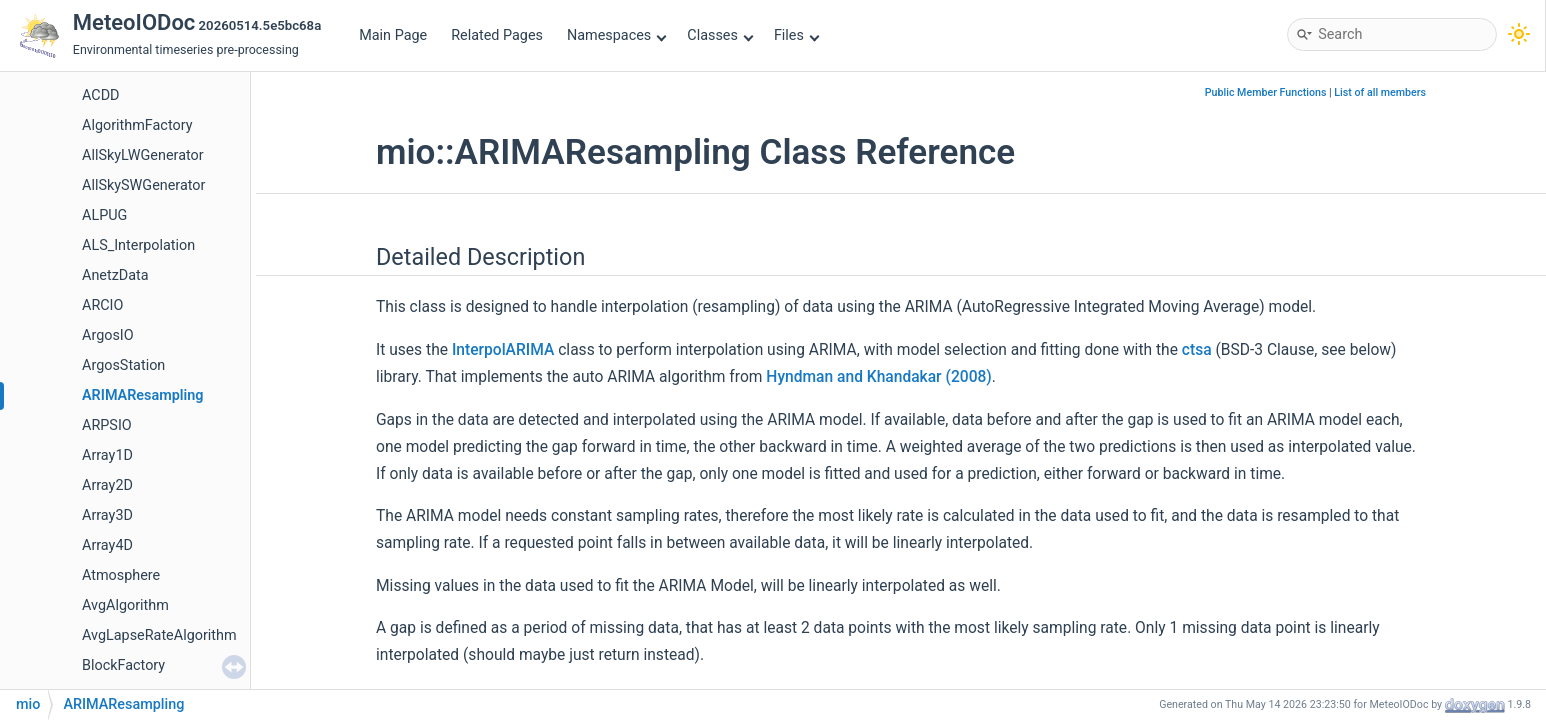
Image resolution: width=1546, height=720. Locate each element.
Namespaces (617, 35)
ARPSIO (107, 425)
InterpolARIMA (503, 350)
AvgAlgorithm (125, 605)
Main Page (393, 35)
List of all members (1380, 92)
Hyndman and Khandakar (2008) (879, 377)
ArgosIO (108, 335)
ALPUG (104, 215)
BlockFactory (123, 665)
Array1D (107, 455)
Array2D (107, 485)
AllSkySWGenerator (143, 185)
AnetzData (115, 275)
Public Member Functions (1266, 92)
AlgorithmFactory (137, 125)
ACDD (101, 95)
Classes (720, 35)
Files (796, 35)
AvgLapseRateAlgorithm (159, 635)
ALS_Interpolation (138, 245)
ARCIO (102, 305)
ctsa (1197, 350)
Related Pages (497, 35)
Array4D (107, 545)
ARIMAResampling (143, 395)
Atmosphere (121, 575)
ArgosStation (123, 365)
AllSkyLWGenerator (143, 155)
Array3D (107, 515)
